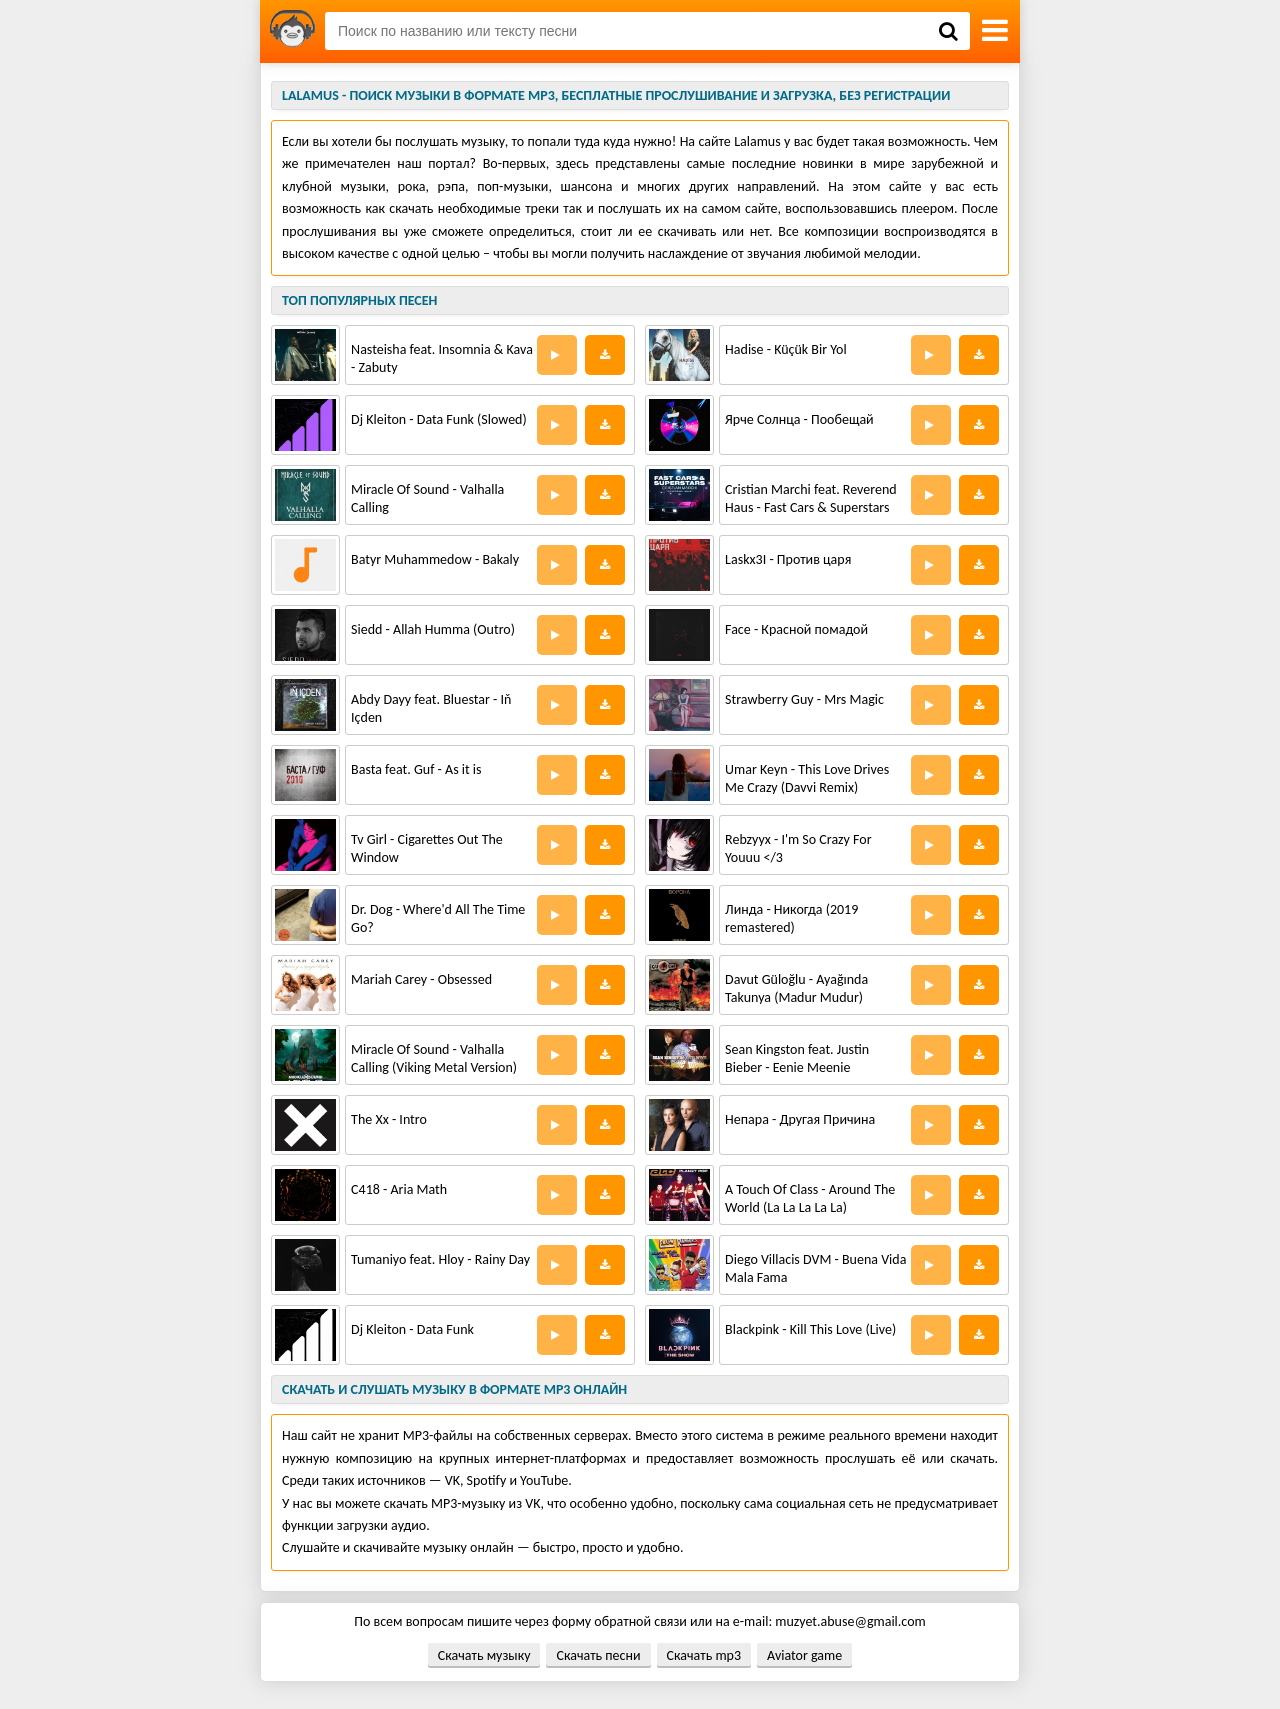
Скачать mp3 (704, 1655)
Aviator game (804, 1655)
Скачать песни (598, 1655)
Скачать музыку (484, 1655)
